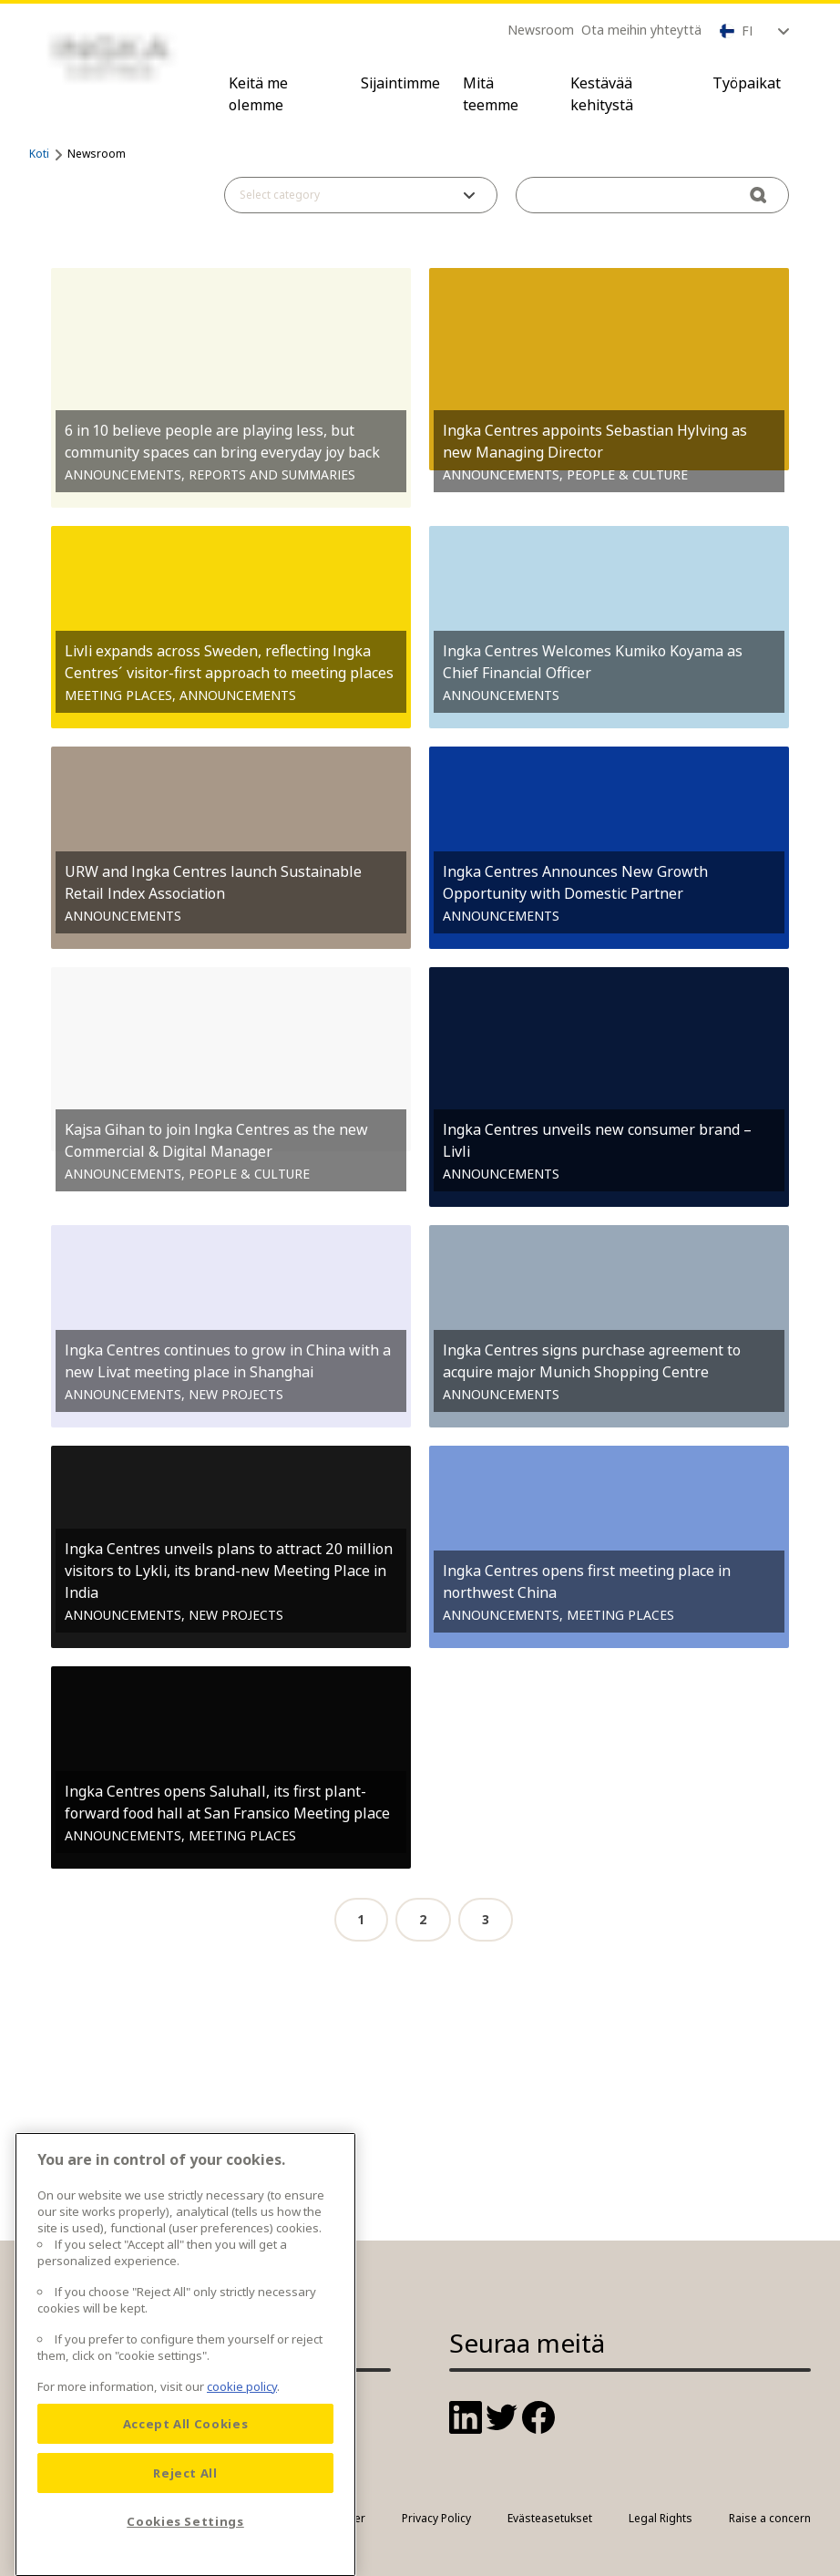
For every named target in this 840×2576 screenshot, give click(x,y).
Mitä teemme (490, 94)
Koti (39, 153)
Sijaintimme (400, 83)
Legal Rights (660, 2518)
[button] (360, 195)
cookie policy (242, 2446)
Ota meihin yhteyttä (641, 29)
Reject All (185, 2533)
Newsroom (540, 29)
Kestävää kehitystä (601, 94)
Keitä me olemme (258, 94)
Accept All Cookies (186, 2484)
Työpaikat (746, 83)
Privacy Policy (436, 2518)
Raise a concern (770, 2518)
